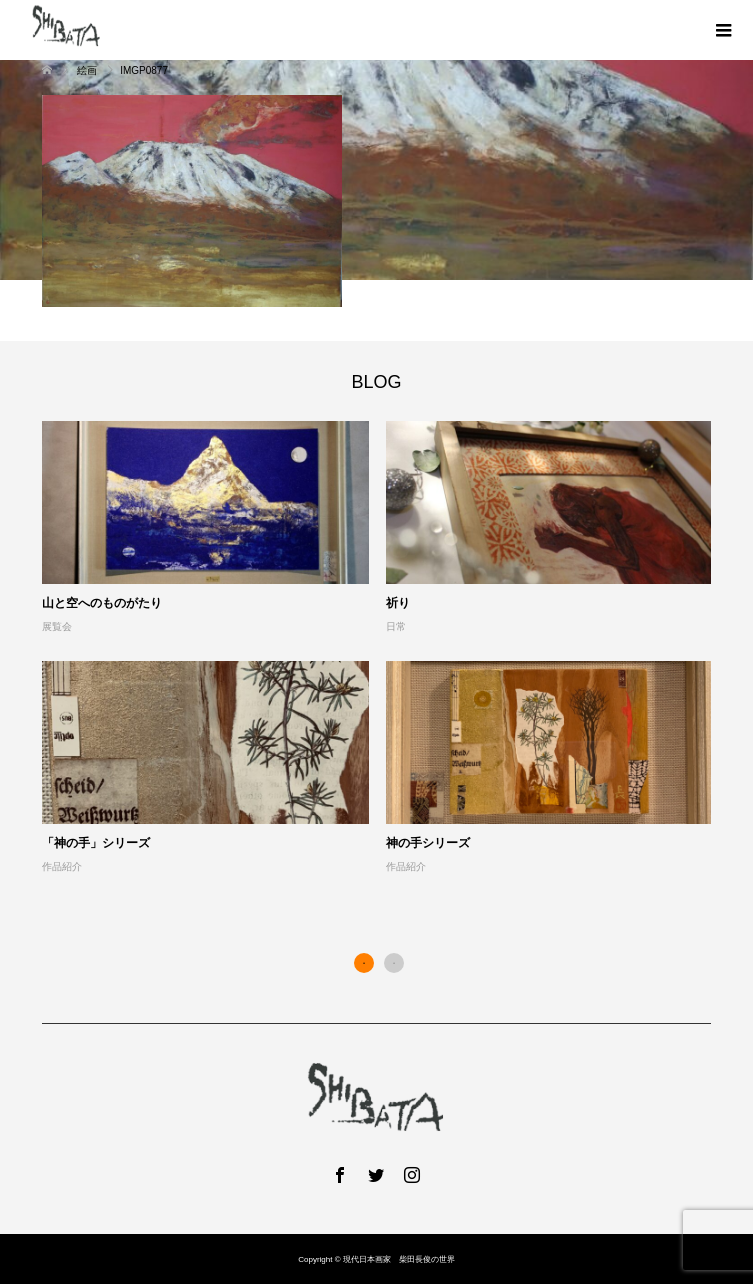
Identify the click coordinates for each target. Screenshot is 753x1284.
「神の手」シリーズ (96, 843)
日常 (396, 626)
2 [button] (394, 963)
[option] (386, 648)
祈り (398, 603)
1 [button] (364, 963)
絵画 (88, 70)
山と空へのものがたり (102, 603)
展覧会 (57, 626)
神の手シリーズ (428, 843)
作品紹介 (62, 866)
